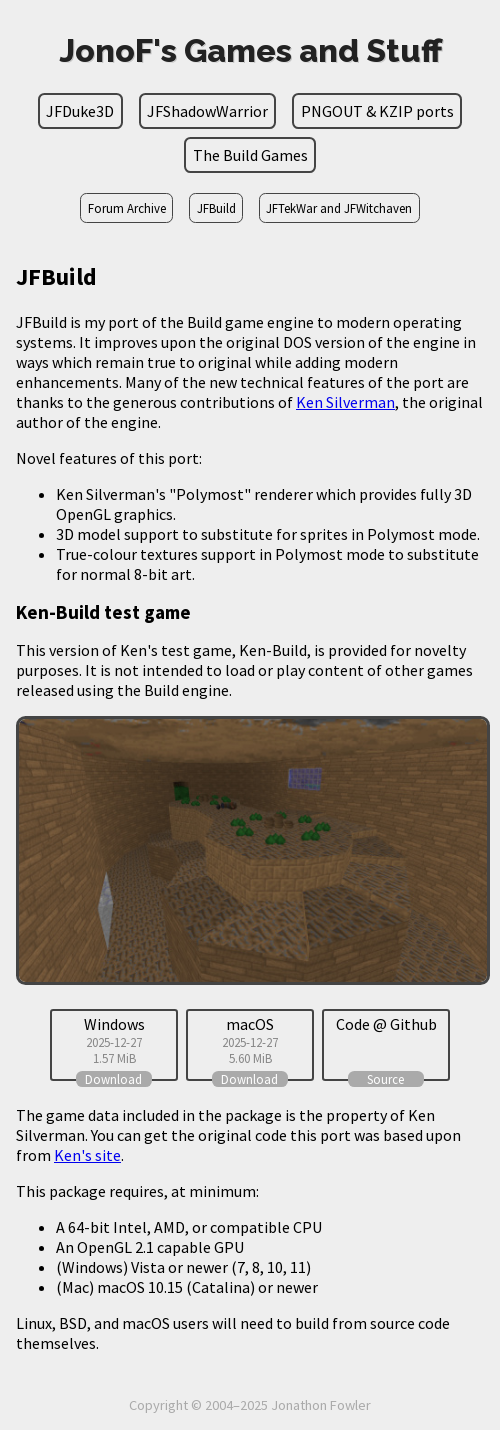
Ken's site (87, 1155)
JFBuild (216, 208)
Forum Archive (127, 208)
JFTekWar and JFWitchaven (339, 208)
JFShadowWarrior (207, 111)
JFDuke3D (80, 111)
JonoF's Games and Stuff (250, 50)
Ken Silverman (345, 402)
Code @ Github (386, 1024)
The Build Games (250, 155)
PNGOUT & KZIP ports (377, 111)
